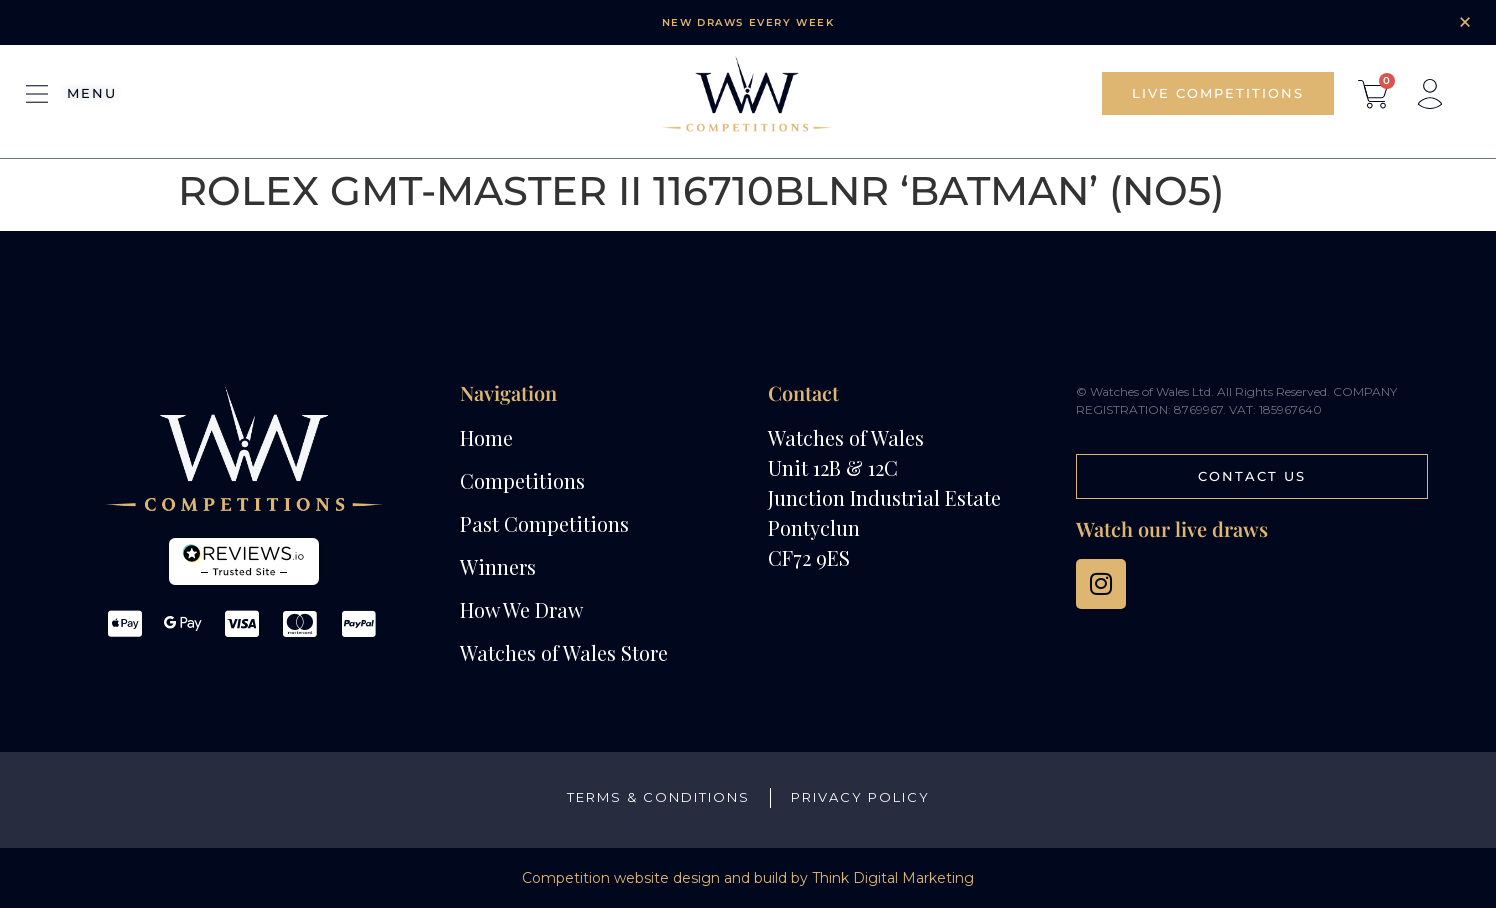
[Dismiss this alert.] (1465, 22)
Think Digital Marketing (893, 878)
